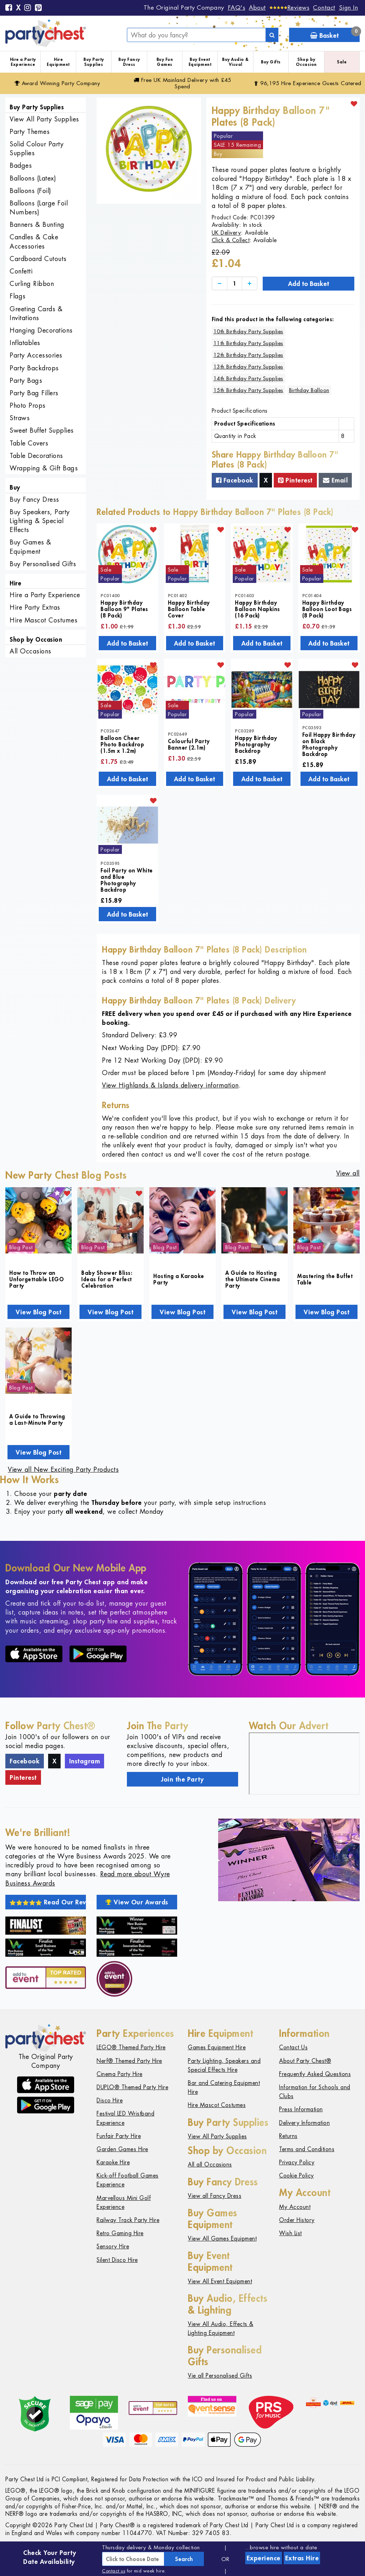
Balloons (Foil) (30, 191)
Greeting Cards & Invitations (36, 313)
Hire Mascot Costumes (43, 620)
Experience (264, 2558)
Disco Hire (110, 2100)
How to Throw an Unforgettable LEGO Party (36, 1279)
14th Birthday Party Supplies (248, 378)
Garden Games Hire (122, 2149)
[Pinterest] (38, 8)
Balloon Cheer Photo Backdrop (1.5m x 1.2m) (122, 744)
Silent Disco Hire (117, 2260)
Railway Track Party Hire (128, 2220)
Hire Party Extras (35, 607)
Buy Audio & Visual (235, 62)
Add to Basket (308, 283)
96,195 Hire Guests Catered (307, 83)
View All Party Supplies (44, 119)
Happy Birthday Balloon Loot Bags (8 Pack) (327, 609)
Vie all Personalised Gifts (220, 2375)
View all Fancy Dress (214, 2196)
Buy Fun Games (164, 62)
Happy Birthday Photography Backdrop (256, 744)
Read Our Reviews (48, 1902)
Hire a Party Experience (23, 62)
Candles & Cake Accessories (34, 241)
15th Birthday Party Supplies (248, 390)
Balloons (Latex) (33, 178)
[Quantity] (234, 283)
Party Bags (26, 380)
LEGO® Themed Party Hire (131, 2047)
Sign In (348, 7)
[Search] (272, 35)
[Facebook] (8, 8)
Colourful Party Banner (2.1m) (189, 744)
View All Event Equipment (220, 2281)
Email (335, 480)
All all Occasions (210, 2164)
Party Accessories (36, 355)
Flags (18, 296)
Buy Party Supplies (93, 62)
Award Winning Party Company (57, 83)
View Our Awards (137, 1902)
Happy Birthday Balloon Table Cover (189, 609)
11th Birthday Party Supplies (248, 343)
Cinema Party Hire (120, 2074)
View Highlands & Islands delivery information (170, 1085)
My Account (294, 2207)
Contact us (113, 2571)
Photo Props (28, 405)
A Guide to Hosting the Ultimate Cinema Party (252, 1279)
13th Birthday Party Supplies (248, 366)
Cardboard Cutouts (38, 259)
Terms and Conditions (306, 2149)
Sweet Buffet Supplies (42, 430)
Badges (21, 165)
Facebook (234, 480)
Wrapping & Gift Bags (44, 468)
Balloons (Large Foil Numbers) (39, 207)
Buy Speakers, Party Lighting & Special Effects (40, 521)
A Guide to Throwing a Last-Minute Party (37, 1419)
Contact (324, 7)
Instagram (84, 1761)
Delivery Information (304, 2123)
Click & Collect (231, 240)
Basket (335, 34)
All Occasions (30, 651)
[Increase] (249, 283)
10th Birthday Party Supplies (248, 331)
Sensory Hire (113, 2246)
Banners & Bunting (37, 224)
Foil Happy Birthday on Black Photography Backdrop (329, 744)
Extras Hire (302, 2558)
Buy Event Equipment (200, 62)
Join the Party (182, 1779)
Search (184, 2558)
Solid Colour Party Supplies (36, 148)
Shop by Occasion (306, 62)
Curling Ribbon (32, 284)
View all (348, 1173)
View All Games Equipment (222, 2238)
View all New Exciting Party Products (63, 1469)
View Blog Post (38, 1312)
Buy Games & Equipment (30, 546)
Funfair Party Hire (119, 2136)
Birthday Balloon (309, 390)
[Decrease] (219, 283)
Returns (288, 2136)
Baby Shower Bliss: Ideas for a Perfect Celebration (106, 1279)
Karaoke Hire (113, 2162)
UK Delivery (226, 232)
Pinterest (295, 480)
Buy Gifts (271, 61)
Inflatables (25, 343)
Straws (20, 418)
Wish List (290, 2233)
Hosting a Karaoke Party (178, 1279)
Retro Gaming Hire (120, 2233)
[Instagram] (27, 8)
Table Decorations (36, 456)
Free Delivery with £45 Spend (182, 83)
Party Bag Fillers (34, 393)
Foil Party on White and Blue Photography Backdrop (127, 880)
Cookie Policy (296, 2175)
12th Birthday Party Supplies (248, 354)
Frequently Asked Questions (315, 2074)
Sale (341, 61)
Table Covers (29, 443)
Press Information (301, 2109)
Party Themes (30, 131)
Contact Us (293, 2047)
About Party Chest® (305, 2061)
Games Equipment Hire (217, 2047)
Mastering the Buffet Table (325, 1279)
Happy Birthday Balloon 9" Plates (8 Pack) (124, 609)
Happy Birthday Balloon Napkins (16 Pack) (257, 609)
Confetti (21, 271)
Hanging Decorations (41, 330)
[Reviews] (289, 7)
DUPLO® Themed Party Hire (132, 2087)
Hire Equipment (58, 62)
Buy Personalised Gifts (43, 564)
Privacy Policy (296, 2162)
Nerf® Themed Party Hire (129, 2061)
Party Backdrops (34, 368)
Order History (297, 2220)
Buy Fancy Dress (129, 62)
